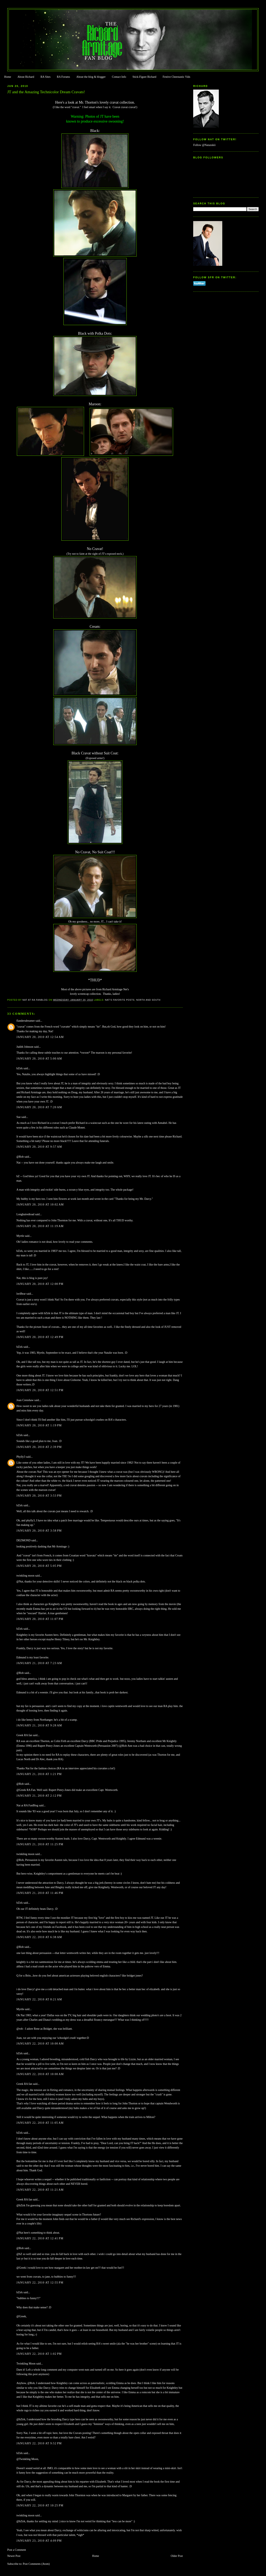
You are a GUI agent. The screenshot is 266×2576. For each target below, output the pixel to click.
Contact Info (119, 76)
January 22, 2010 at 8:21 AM (39, 1999)
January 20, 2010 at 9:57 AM (39, 1146)
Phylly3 (20, 1456)
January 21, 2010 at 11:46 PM (39, 1892)
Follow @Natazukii (204, 145)
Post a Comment (16, 2549)
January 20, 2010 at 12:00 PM (39, 1283)
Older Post (177, 2555)
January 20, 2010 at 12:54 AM (40, 1037)
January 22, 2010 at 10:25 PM (39, 2505)
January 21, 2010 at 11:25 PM (39, 1844)
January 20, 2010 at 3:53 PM (39, 1495)
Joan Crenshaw (25, 1400)
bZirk (19, 1068)
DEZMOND (23, 1540)
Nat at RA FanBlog (27, 1805)
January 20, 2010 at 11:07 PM (39, 1619)
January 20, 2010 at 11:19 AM (40, 1226)
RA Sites (45, 76)
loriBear (21, 1293)
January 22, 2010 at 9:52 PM (39, 2443)
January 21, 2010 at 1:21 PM (39, 1774)
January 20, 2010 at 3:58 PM (39, 1530)
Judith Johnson (24, 1046)
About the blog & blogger (91, 76)
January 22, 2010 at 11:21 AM (40, 2189)
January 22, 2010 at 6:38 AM (39, 1937)
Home (7, 76)
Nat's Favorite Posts (120, 1000)
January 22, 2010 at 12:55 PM (39, 2282)
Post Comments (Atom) (36, 2563)
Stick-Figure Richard (144, 76)
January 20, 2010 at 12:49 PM (39, 1337)
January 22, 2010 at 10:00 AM (40, 2043)
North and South (148, 1000)
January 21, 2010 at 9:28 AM (39, 1725)
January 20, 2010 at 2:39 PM (39, 1447)
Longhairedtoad (25, 1214)
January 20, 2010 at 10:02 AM (40, 1204)
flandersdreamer (25, 1020)
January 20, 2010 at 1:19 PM (39, 1425)
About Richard (25, 76)
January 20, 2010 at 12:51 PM (39, 1390)
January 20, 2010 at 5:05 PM (39, 1565)
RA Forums (63, 76)
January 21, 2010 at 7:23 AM (39, 1663)
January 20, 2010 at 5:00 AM (39, 1058)
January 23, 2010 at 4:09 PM (39, 2540)
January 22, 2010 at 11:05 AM (40, 2122)
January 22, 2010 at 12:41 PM (39, 2238)
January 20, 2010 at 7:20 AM (39, 1107)
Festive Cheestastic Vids (176, 76)
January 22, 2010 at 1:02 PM (39, 2353)
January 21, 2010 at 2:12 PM (39, 1795)
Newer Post (14, 2555)
